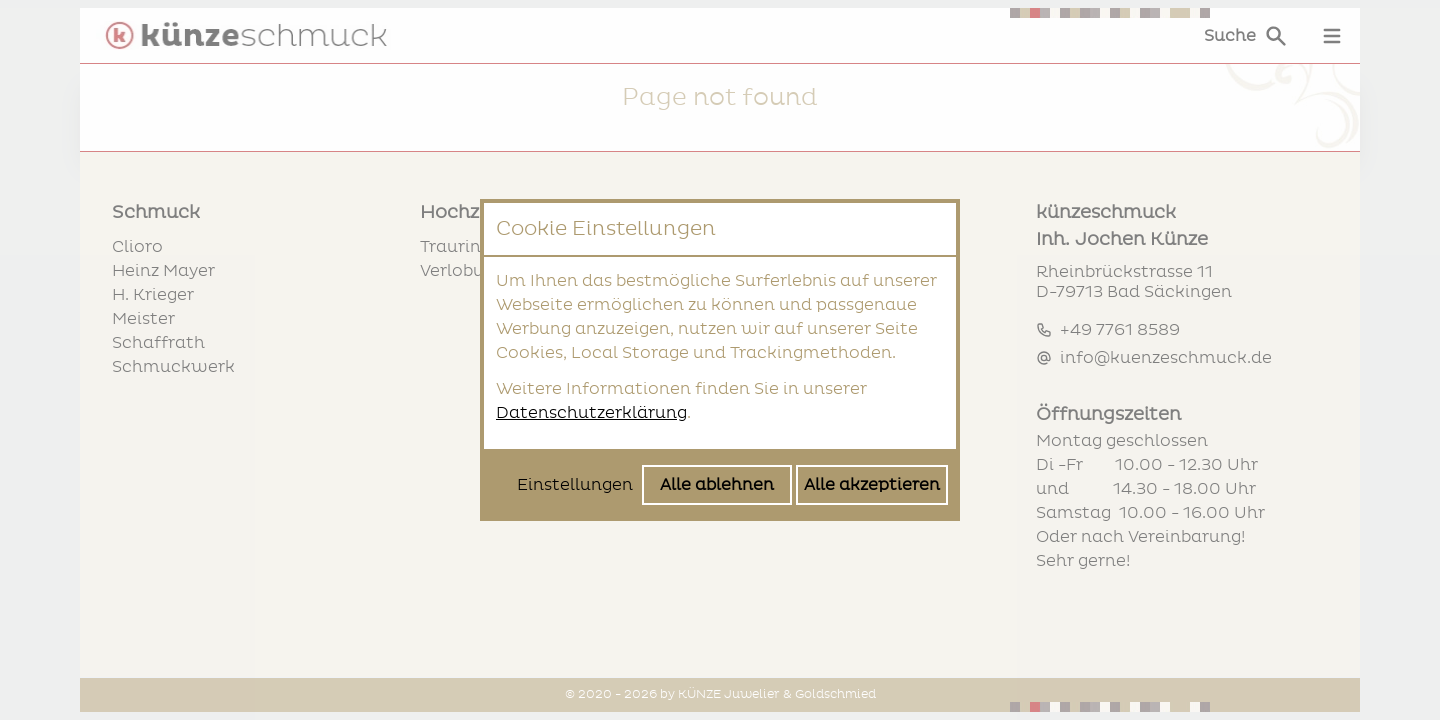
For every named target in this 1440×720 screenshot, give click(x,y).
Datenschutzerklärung (591, 413)
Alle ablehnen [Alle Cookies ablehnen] (717, 485)
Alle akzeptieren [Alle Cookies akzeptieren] (872, 485)
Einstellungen (575, 485)
